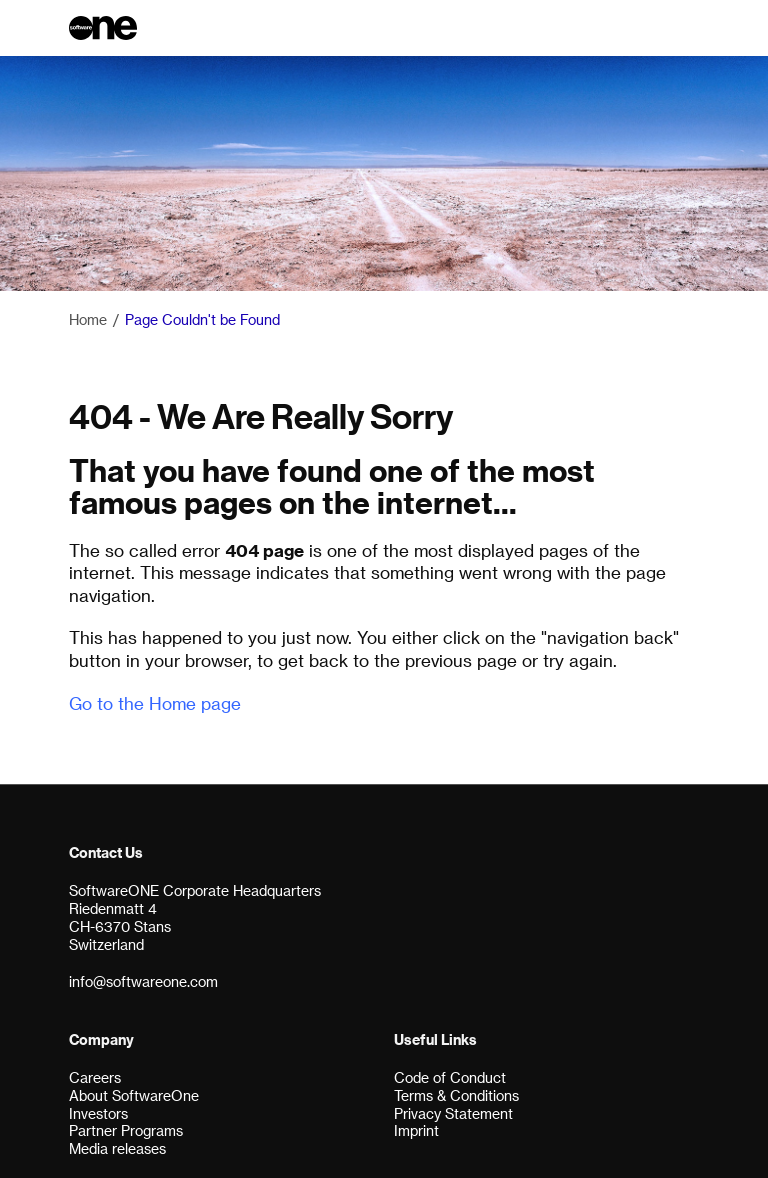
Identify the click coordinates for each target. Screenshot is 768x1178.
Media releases (117, 1148)
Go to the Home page (155, 703)
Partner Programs (126, 1130)
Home (88, 319)
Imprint (416, 1130)
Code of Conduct (450, 1077)
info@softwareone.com (143, 981)
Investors (98, 1113)
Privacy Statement (453, 1113)
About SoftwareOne (134, 1095)
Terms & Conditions (456, 1095)
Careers (95, 1077)
